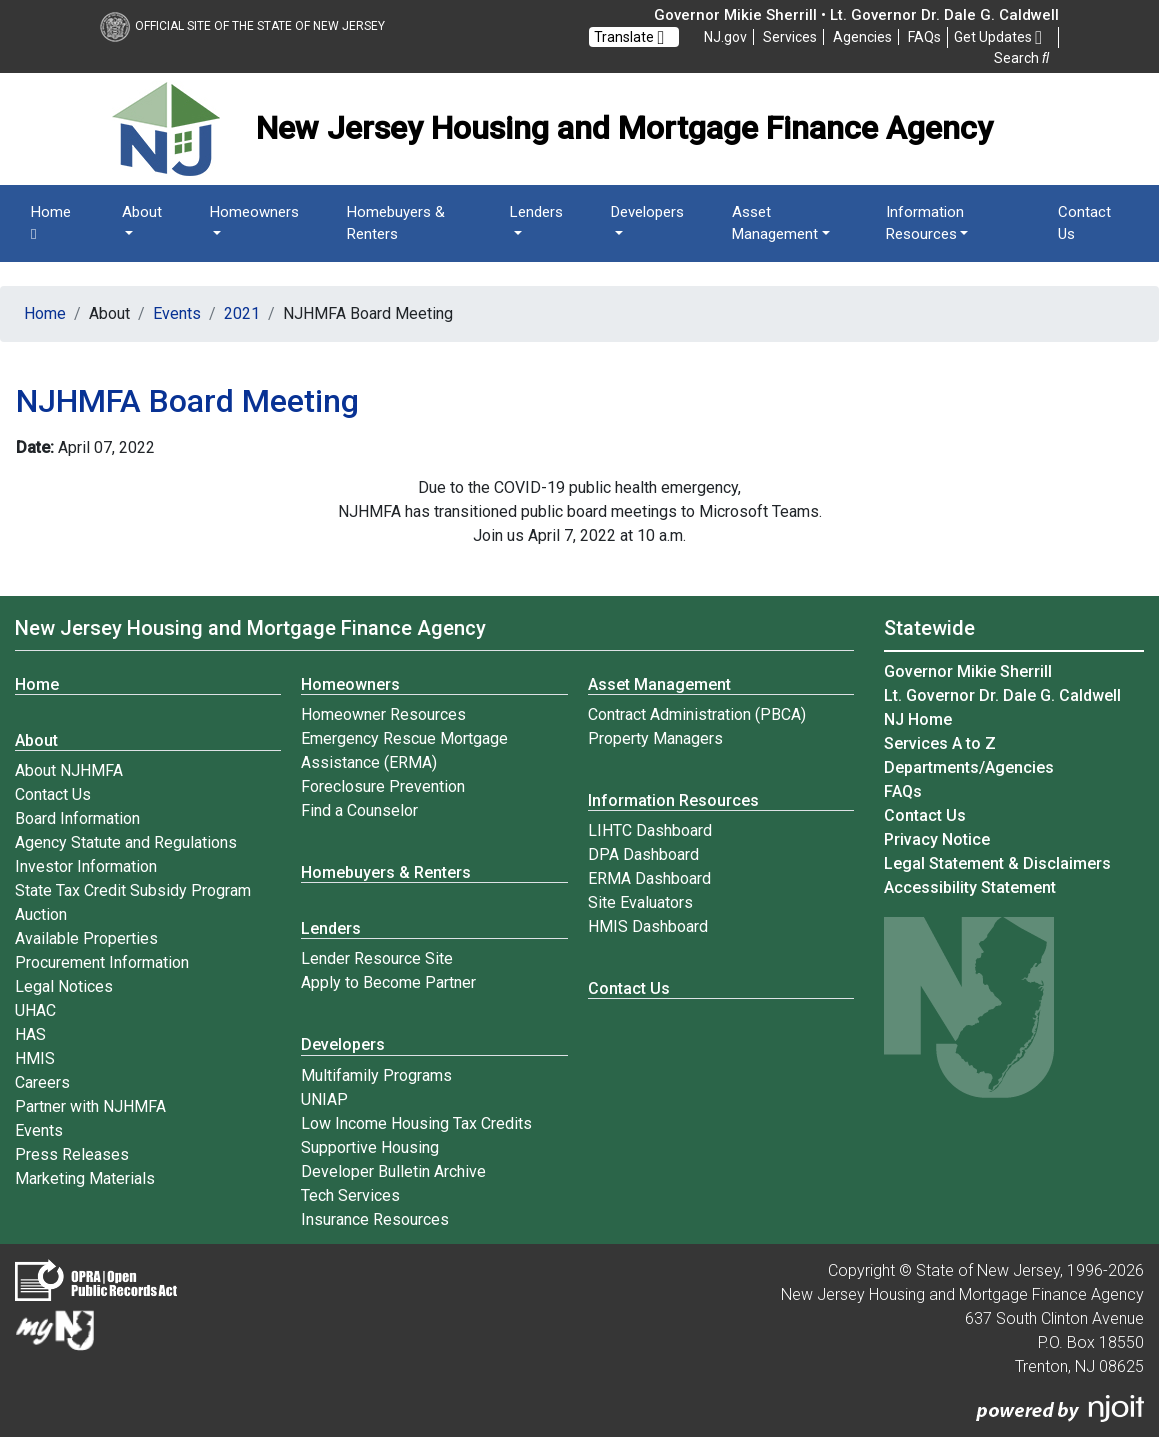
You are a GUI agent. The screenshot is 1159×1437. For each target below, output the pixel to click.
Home (51, 223)
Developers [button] (647, 212)
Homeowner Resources (383, 714)
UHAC (35, 1010)
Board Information (77, 818)
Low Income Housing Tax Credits (416, 1123)
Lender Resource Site (377, 958)
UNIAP (324, 1099)
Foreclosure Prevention (383, 786)
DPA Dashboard (643, 854)
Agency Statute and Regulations (126, 842)
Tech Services (350, 1195)
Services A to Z (940, 743)
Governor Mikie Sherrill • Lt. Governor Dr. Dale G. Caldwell (856, 15)
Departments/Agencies (969, 767)
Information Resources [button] (925, 223)
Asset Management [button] (775, 223)
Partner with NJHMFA (90, 1106)
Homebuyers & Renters (396, 223)
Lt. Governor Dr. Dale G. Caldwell (1002, 695)
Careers (42, 1082)
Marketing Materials (85, 1178)
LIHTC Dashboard (650, 830)
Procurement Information (102, 962)
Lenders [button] (536, 212)
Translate (629, 37)
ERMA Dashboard (649, 878)
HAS (30, 1034)
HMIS (35, 1058)
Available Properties (86, 938)
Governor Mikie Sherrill (968, 671)
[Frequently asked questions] (924, 37)
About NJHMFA (69, 770)
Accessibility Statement (970, 887)
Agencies (862, 37)
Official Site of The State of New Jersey (242, 26)
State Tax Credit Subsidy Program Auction (133, 902)
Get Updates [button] (998, 38)
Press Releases (72, 1154)
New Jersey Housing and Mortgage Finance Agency (250, 628)
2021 (242, 313)
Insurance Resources (375, 1219)
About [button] (142, 212)
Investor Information (86, 866)
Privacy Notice (937, 839)
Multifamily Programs (376, 1075)
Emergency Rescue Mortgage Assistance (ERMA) (404, 750)
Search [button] (1021, 58)
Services (790, 37)
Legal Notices (64, 986)
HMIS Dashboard (648, 926)
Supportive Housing (370, 1147)
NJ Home (918, 719)
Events (177, 313)
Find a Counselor (359, 810)
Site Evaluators (640, 902)
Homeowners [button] (254, 212)
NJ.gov (725, 37)
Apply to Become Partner (388, 982)
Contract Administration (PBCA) (697, 714)
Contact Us (1084, 223)
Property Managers (655, 738)
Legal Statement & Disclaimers (997, 863)
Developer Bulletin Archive (393, 1171)
